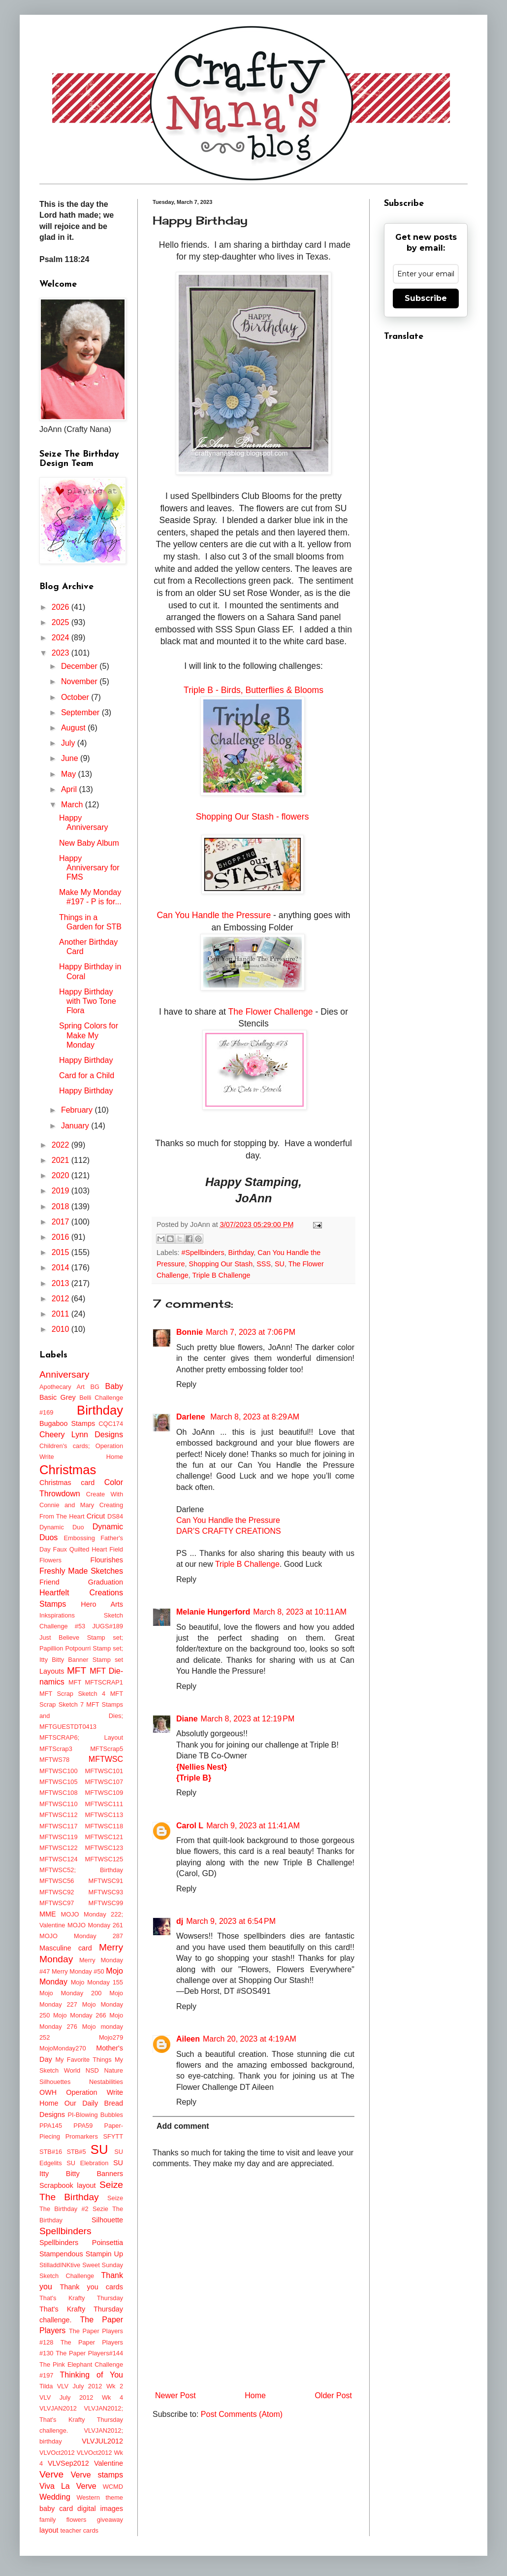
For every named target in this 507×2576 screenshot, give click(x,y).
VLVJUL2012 (102, 2441)
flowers (76, 2519)
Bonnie (189, 1332)
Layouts (51, 1671)
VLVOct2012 (57, 2452)
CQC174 (110, 1423)
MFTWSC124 (58, 1859)
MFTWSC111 (104, 1804)
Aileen (188, 2039)
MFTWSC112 (58, 1814)
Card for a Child (86, 1075)
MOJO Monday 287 (81, 1936)
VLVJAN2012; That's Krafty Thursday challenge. (81, 2419)
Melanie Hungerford (213, 1612)
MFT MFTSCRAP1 (95, 1682)
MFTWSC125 (104, 1859)
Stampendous (61, 2254)
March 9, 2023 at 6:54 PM (231, 1921)
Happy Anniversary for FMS (89, 867)
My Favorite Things (83, 2059)
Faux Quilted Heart (80, 1549)
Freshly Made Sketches (81, 1571)
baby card (56, 2508)
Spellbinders (65, 2231)
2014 (61, 1267)
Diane (187, 1719)
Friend (49, 1582)
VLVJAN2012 (58, 2408)
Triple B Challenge (221, 1275)
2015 (61, 1252)
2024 (61, 637)
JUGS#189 (107, 1626)
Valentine (108, 2463)
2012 (61, 1298)
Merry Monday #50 (78, 1971)
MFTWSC (106, 1759)
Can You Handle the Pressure (214, 915)
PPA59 (83, 2125)
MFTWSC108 (58, 1792)
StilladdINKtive (59, 2265)
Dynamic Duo (61, 1527)
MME (47, 1914)
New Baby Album (89, 843)
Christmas (67, 1470)
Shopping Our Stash (221, 1264)
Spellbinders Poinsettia (81, 2242)
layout (48, 2530)
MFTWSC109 (104, 1792)
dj (179, 1921)
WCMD (113, 2486)
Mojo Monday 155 (97, 1982)
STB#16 (50, 2151)
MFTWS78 (54, 1759)
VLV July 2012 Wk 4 (81, 2397)
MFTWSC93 (106, 1892)
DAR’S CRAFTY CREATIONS (228, 1531)
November (80, 681)
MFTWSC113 (104, 1814)
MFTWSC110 (58, 1804)
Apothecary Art (62, 1386)
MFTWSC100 (58, 1771)
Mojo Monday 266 (79, 2015)
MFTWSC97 (56, 1903)
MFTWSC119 (58, 1837)
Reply (186, 1384)
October (76, 697)
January (76, 1126)
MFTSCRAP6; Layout (81, 1737)
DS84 (115, 1516)
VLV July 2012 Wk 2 (90, 2386)
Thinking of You (91, 2375)
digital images (100, 2508)
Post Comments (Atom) (242, 2414)
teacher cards (79, 2530)
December (80, 666)
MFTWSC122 (58, 1847)
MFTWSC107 (104, 1781)
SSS (263, 1264)
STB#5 (76, 2151)
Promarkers (81, 2136)
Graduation (105, 1582)
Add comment (183, 2126)
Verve (51, 2474)
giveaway (110, 2519)
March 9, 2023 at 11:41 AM (253, 1825)
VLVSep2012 (68, 2463)
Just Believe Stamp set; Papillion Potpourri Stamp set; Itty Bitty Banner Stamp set (81, 1648)
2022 (61, 1145)
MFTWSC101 (104, 1771)
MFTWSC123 (104, 1847)
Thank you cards (91, 2287)
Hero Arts (102, 1604)
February (78, 1110)
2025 (61, 622)
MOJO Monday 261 (95, 1925)
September (81, 712)
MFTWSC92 (56, 1892)
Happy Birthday (86, 1060)
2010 (61, 1329)
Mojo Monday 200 (70, 1993)
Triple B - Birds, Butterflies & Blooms (253, 690)
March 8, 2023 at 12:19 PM (248, 1719)
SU (280, 1264)
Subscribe (426, 298)
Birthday (241, 1252)
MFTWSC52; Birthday (81, 1870)
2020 (61, 1175)
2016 (61, 1237)
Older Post (333, 2395)
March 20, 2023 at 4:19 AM (249, 2039)
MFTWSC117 (58, 1826)
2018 (61, 1206)
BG (94, 1386)
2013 (61, 1283)
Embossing (79, 1538)
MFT (76, 1670)
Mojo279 (111, 2037)
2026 (61, 607)
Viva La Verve (67, 2486)
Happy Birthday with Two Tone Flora (87, 1001)
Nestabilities (106, 2081)
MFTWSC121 (104, 1837)
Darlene (191, 1417)
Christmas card (67, 1482)
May (69, 774)
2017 (61, 1222)
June (70, 758)
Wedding (54, 2497)
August (74, 728)
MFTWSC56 (56, 1880)
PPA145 (50, 2125)
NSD (92, 2070)
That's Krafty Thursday (81, 2298)
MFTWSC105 (58, 1781)
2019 (61, 1191)
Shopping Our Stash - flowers (254, 817)
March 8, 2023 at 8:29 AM (254, 1417)
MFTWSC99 (106, 1903)
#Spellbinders (202, 1252)
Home (255, 2395)
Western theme (99, 2497)
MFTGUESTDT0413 (67, 1726)
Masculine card (65, 1948)
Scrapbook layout (67, 2185)
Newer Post (175, 2395)
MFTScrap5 (106, 1748)
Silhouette (107, 2220)
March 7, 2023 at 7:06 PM (250, 1332)
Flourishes (107, 1560)
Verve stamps (97, 2475)
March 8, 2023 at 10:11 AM (300, 1612)
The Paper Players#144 (89, 2353)
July (69, 743)
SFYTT (113, 2136)
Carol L (189, 1825)
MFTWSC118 (104, 1826)
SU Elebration (87, 2163)
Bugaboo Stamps (67, 1423)
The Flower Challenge (270, 1012)
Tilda (46, 2386)
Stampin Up (104, 2254)
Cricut (96, 1516)
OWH (48, 2092)
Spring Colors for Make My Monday (88, 1035)
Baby (114, 1386)
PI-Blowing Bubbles (95, 2114)
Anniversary (64, 1374)
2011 (61, 1314)
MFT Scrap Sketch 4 (72, 1693)
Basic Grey (57, 1397)
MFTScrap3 (55, 1748)
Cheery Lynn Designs (81, 1434)
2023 (61, 653)
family (47, 2519)
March (73, 804)
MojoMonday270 (62, 2048)
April (70, 789)
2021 (61, 1160)
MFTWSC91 (106, 1880)
